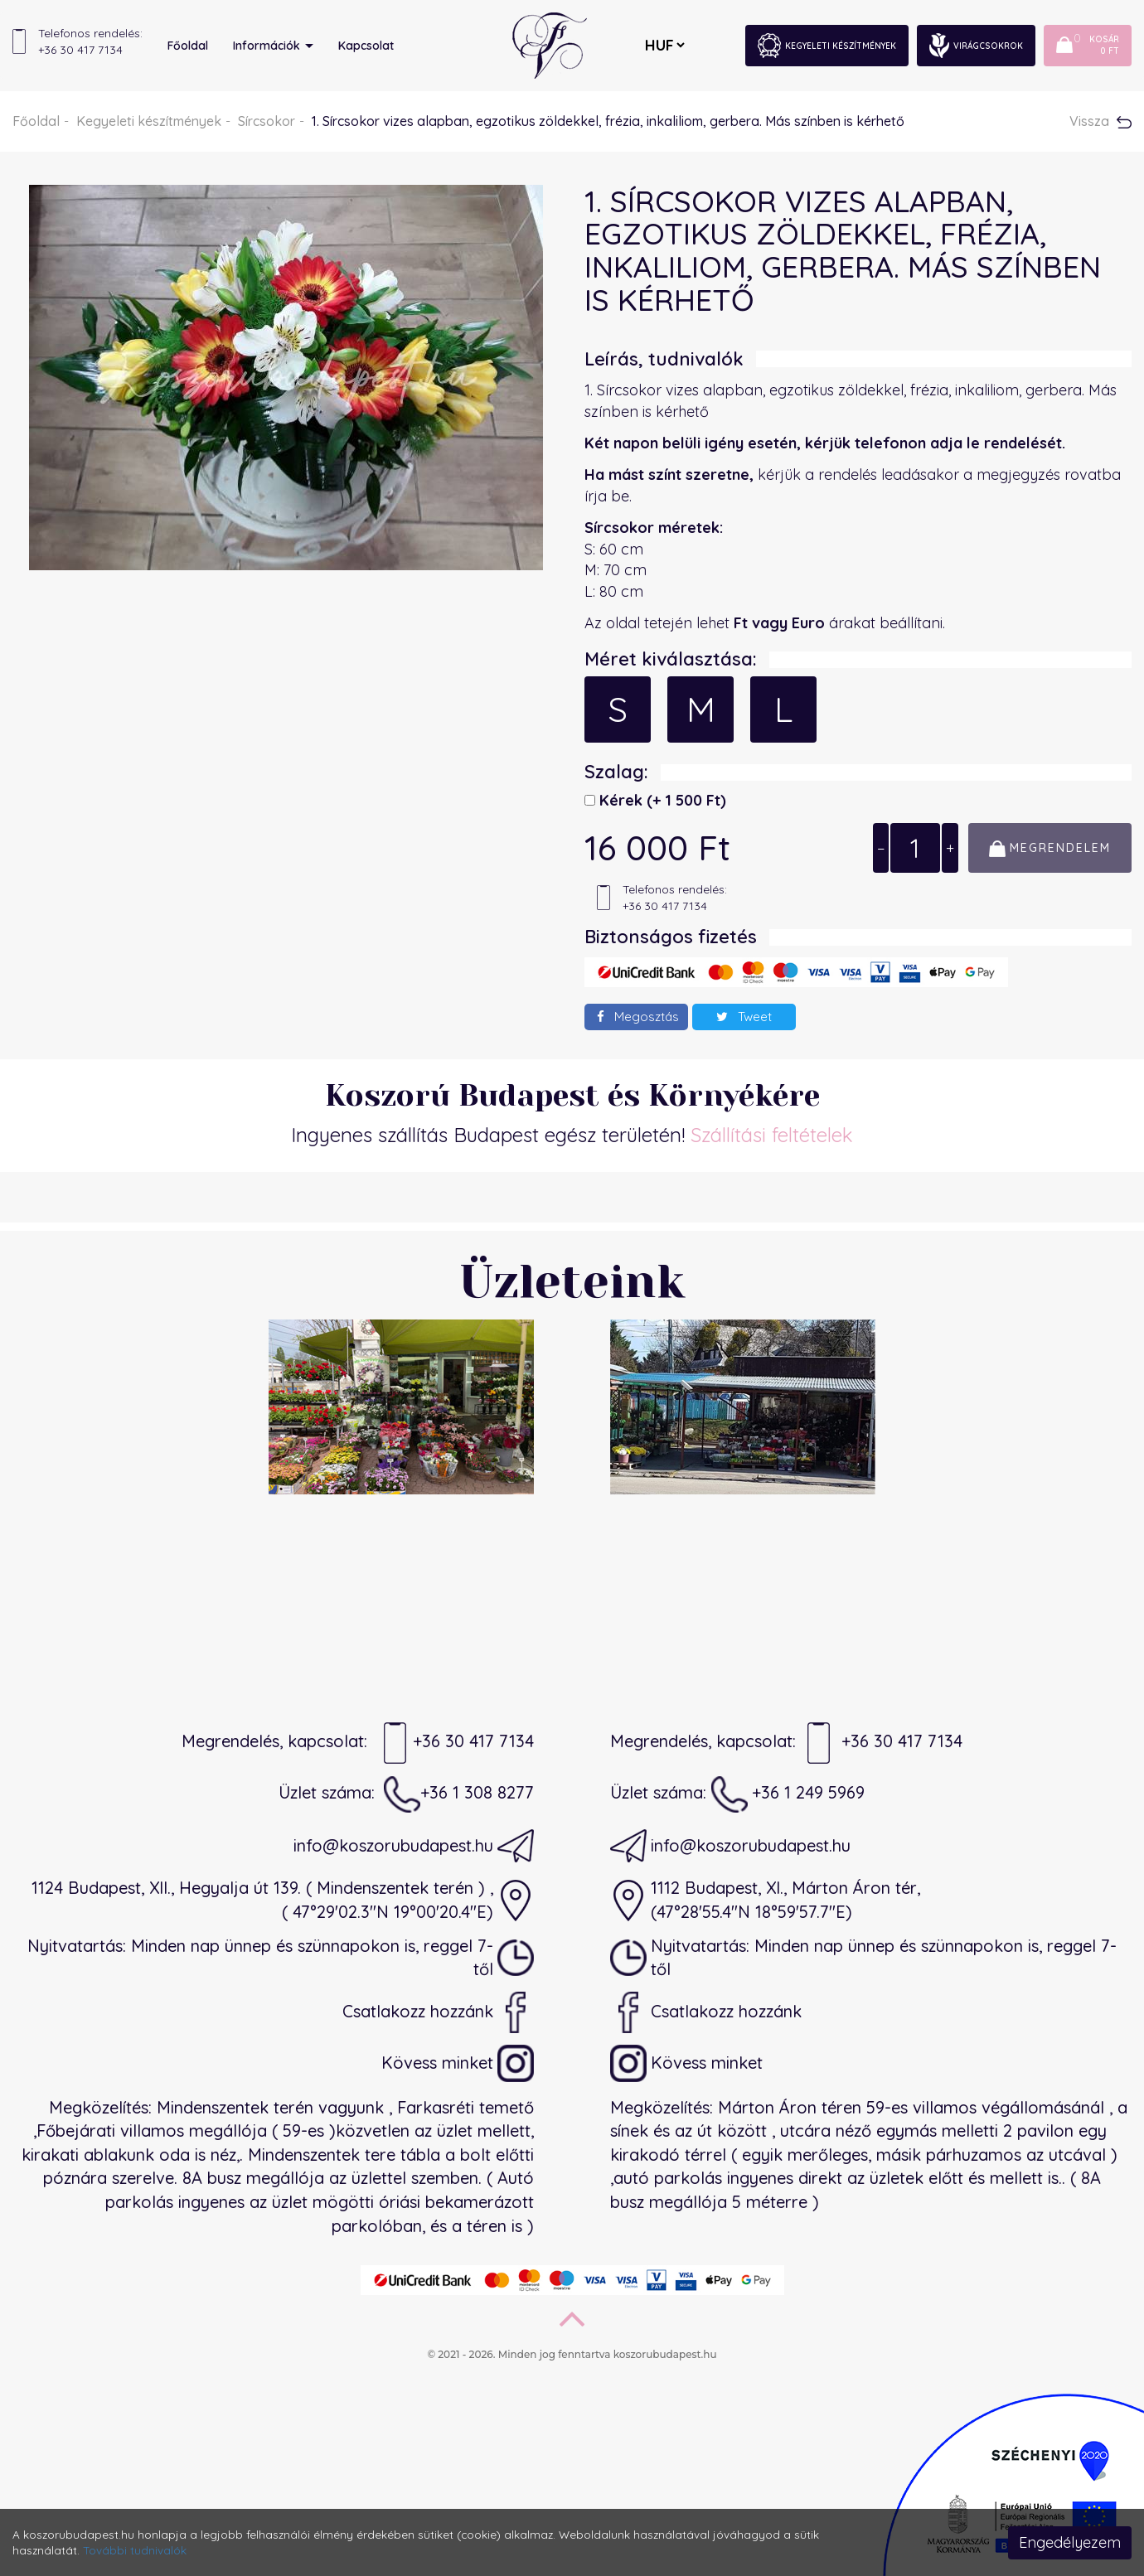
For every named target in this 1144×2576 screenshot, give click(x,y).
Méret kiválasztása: (670, 659)
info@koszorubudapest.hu (413, 1846)
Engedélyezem (1070, 2542)
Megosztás (638, 1016)
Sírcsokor (266, 121)
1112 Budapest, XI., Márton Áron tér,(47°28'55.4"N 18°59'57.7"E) (765, 1899)
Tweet (744, 1016)
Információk (273, 45)
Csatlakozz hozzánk (438, 2012)
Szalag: (616, 771)
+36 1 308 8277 (459, 1794)
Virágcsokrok (976, 45)
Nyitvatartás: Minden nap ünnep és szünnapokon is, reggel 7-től (280, 1957)
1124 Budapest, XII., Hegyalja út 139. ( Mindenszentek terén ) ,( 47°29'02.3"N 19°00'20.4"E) (283, 1899)
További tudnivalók (135, 2550)
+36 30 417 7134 (455, 1743)
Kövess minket (457, 2064)
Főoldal (187, 45)
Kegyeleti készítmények (827, 45)
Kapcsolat (366, 45)
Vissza (1100, 121)
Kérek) (660, 800)
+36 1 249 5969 (788, 1794)
